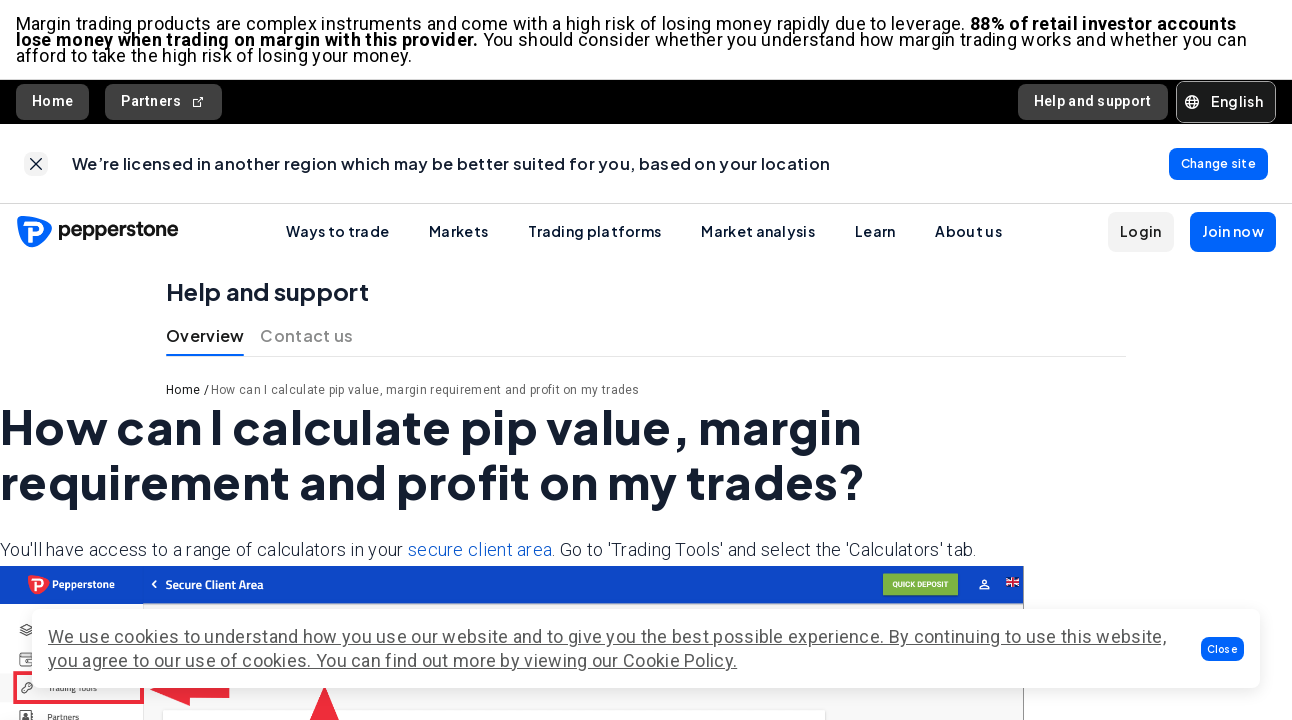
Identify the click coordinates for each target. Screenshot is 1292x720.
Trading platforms (594, 233)
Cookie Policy (678, 660)
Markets (458, 233)
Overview (205, 337)
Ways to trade (337, 233)
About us (968, 233)
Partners (163, 102)
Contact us (306, 337)
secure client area (480, 550)
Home (52, 102)
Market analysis (758, 233)
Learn (875, 233)
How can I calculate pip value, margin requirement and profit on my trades (425, 392)
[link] (36, 165)
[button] (1223, 649)
